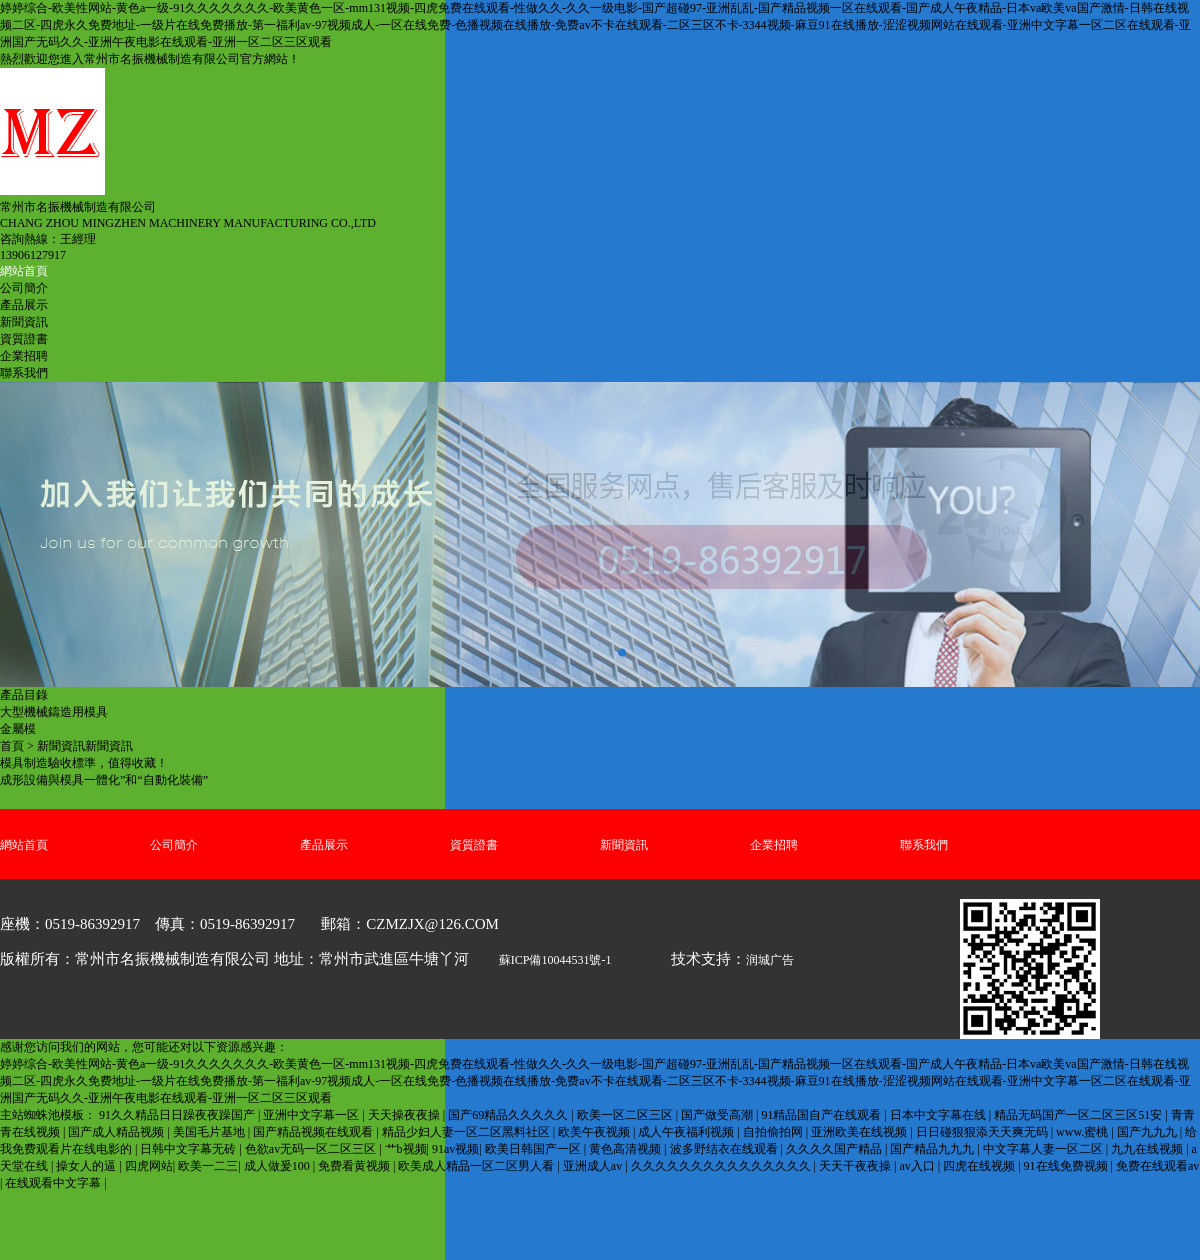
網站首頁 (24, 271)
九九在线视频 (1148, 1149)
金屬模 (18, 729)
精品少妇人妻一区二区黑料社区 (467, 1132)
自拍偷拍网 (774, 1132)
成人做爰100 (278, 1166)
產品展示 (24, 305)
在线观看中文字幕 (54, 1183)
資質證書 (24, 339)
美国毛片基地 (210, 1132)
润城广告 (770, 960)
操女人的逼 (87, 1166)
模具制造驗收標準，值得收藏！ (84, 763)
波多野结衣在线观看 (725, 1149)
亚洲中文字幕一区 (312, 1115)
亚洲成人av (594, 1166)
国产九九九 (1148, 1132)
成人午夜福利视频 (687, 1132)
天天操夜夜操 (405, 1115)
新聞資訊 (24, 322)
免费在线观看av (1157, 1166)
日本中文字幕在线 (939, 1115)
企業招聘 (24, 356)
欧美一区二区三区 (626, 1115)
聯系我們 (24, 373)
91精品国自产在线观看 (822, 1115)
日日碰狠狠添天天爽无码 (983, 1132)
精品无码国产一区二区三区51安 (1079, 1115)
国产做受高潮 (718, 1115)
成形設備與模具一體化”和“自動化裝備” (104, 780)
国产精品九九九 (933, 1149)
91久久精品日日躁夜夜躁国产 (178, 1115)
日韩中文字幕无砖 (189, 1149)
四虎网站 (149, 1166)
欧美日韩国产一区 (534, 1149)
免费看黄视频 (355, 1166)
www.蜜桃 (1083, 1132)
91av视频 (455, 1149)
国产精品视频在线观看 (314, 1132)
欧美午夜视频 (595, 1132)
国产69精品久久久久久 (509, 1115)
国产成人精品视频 (117, 1132)
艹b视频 (406, 1149)
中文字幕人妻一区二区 (1044, 1149)
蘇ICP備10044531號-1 (555, 960)
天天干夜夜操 (856, 1166)
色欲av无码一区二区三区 (312, 1149)
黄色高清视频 (626, 1149)
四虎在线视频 (980, 1166)
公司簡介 (24, 288)
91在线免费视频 (1067, 1166)
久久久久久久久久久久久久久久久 (722, 1166)
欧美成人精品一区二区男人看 (477, 1166)
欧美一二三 (208, 1166)
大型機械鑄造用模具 (54, 712)
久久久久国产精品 (835, 1149)
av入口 (918, 1166)
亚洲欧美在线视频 (860, 1132)
